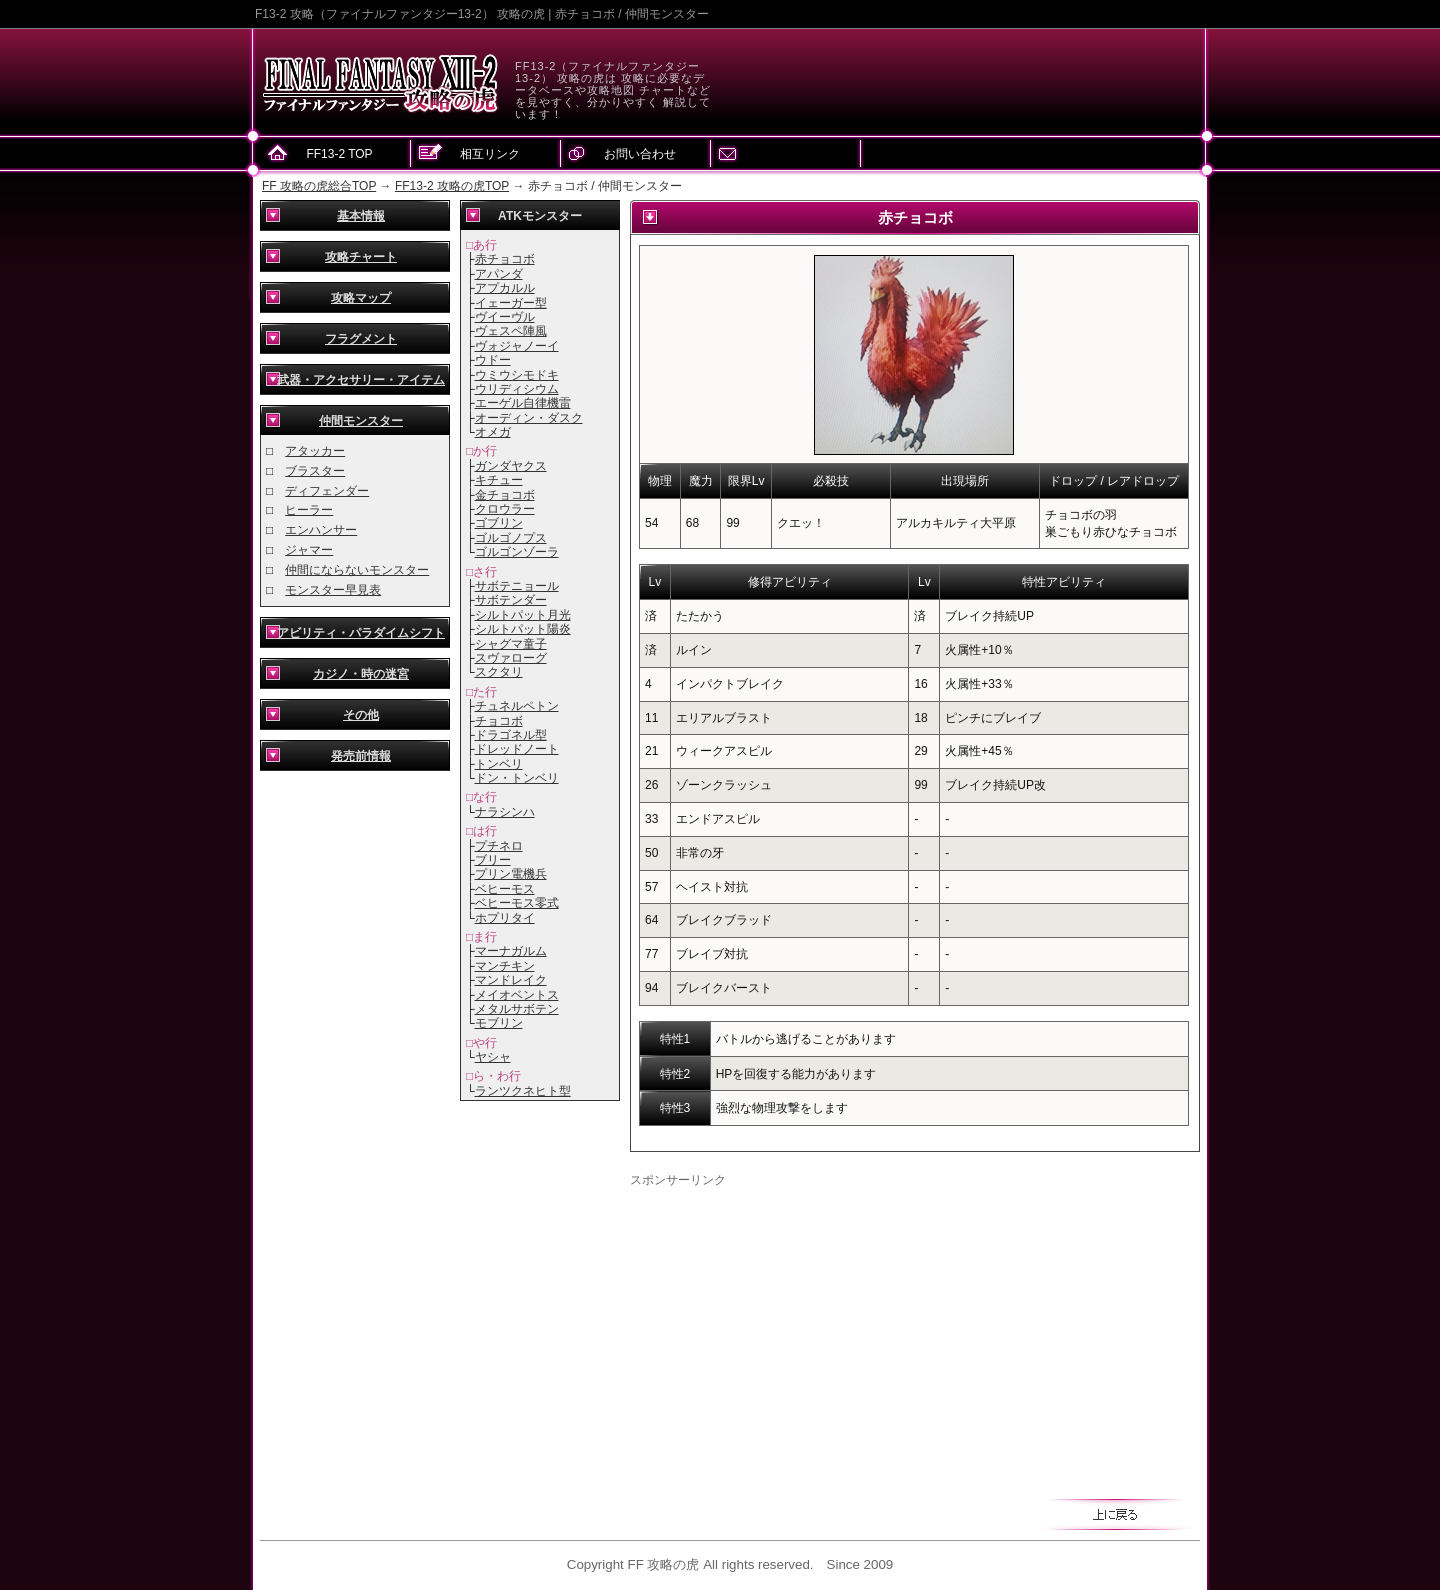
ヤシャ (493, 1057)
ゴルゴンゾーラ (517, 552)
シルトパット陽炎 (523, 629)
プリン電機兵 (511, 874)
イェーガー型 (511, 303)
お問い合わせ (640, 154)
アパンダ (499, 274)
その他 (361, 715)
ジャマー (309, 550)
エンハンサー (321, 530)
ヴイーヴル (505, 317)
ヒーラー (309, 510)
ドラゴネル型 (511, 735)
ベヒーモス (505, 889)
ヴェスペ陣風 (511, 331)
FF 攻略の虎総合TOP (319, 186)
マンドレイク (511, 980)
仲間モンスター (361, 421)
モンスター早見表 (333, 590)
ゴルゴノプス (511, 538)
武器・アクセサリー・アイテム (361, 380)
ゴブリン (499, 523)
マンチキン (505, 966)
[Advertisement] (798, 1329)
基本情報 (361, 216)
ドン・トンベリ (517, 778)
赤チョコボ (505, 259)
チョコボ (499, 721)
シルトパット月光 (523, 615)
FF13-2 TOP (339, 154)
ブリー (493, 860)
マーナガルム (511, 951)
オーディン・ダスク (529, 418)
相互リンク (490, 154)
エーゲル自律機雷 (523, 403)
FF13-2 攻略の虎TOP (452, 186)
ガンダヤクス (511, 466)
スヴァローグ (511, 658)
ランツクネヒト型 (523, 1091)
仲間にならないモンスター (357, 570)
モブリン (499, 1023)
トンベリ (499, 764)
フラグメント (361, 339)
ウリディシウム (517, 389)
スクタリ (499, 672)
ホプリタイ (505, 918)
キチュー (499, 480)
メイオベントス (517, 995)
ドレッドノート (517, 749)
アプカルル (505, 288)
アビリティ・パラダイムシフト (361, 633)
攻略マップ (361, 298)
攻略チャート (361, 257)
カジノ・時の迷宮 (361, 674)
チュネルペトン (517, 706)
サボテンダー (511, 600)
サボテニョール (517, 586)
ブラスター (315, 471)
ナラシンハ (505, 812)
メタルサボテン (517, 1009)
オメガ (493, 432)
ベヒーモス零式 (517, 903)
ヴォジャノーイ (517, 346)
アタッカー (315, 451)
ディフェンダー (327, 491)
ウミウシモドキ (517, 375)
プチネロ (499, 846)
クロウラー (505, 509)
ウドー (493, 360)
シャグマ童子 (511, 644)
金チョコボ (505, 495)
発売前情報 (361, 756)
